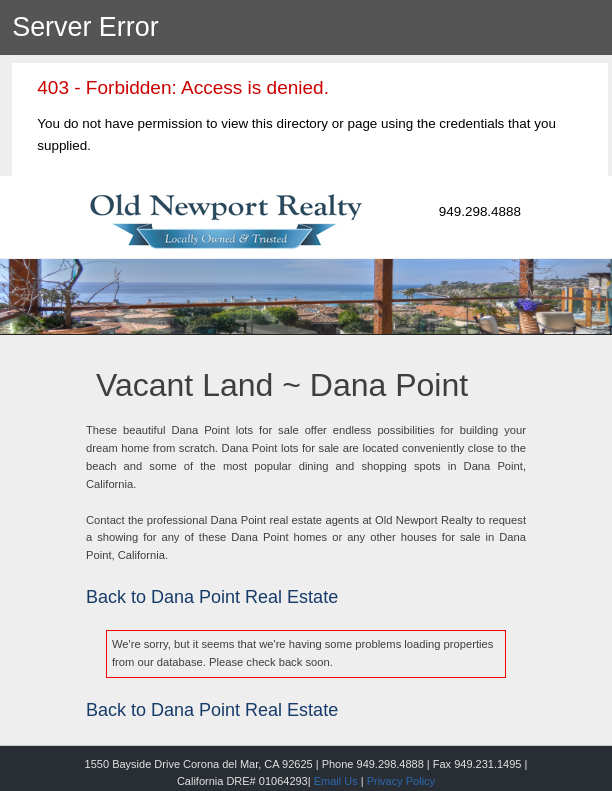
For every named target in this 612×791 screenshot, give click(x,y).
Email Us (336, 781)
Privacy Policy (401, 781)
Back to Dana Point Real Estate (212, 597)
